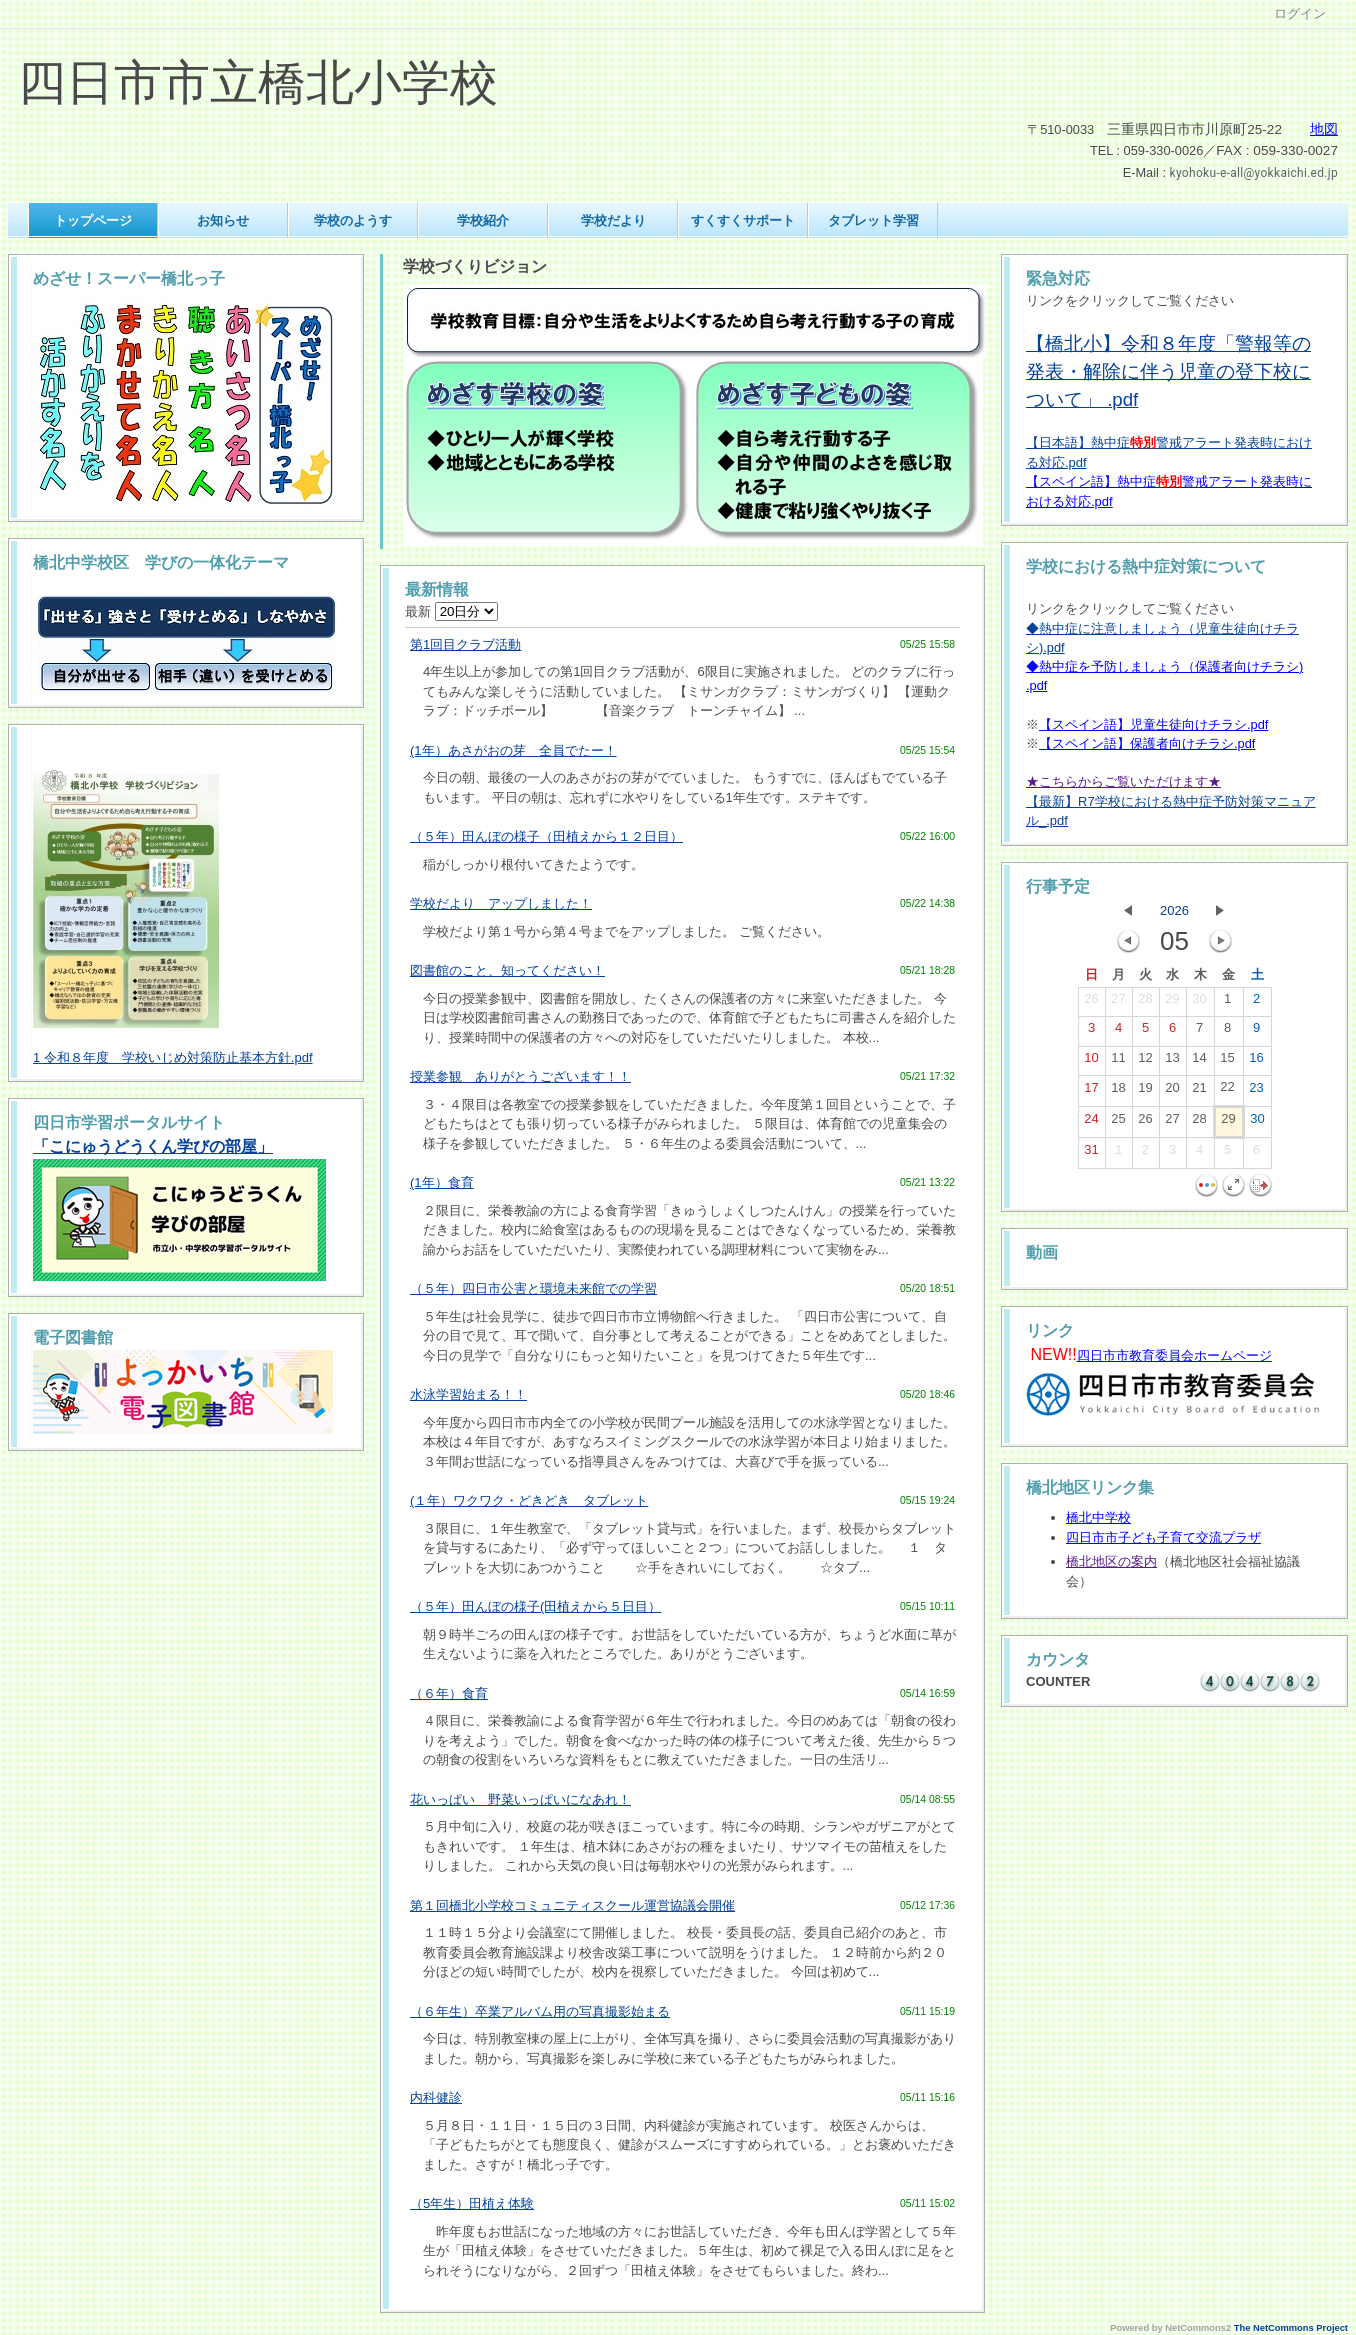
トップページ (93, 220)
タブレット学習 (873, 220)
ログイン (1300, 13)
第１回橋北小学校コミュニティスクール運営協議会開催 (572, 1905)
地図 (1324, 129)
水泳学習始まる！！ (468, 1394)
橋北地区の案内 (1111, 1561)
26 (1091, 1003)
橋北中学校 (1098, 1517)
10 (1091, 1062)
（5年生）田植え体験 (472, 2203)
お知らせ (223, 220)
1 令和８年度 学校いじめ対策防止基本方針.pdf (173, 1057)
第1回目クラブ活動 (465, 644)
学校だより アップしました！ (501, 903)
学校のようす (353, 220)
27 (1118, 1003)
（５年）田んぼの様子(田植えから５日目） (535, 1606)
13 (1172, 1062)
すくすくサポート (743, 220)
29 (1172, 1003)
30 (1199, 1003)
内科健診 (436, 2097)
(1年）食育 (442, 1182)
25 (1118, 1123)
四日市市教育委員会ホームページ (1174, 1355)
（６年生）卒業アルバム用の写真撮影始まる (540, 2011)
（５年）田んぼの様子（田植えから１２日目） (546, 836)
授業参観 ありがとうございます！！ (520, 1076)
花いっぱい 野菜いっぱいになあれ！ (520, 1799)
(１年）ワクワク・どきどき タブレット (529, 1500)
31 (1091, 1154)
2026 (1174, 910)
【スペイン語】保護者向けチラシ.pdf (1147, 743)
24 (1091, 1123)
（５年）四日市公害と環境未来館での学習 (533, 1288)
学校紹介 (483, 220)
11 (1118, 1062)
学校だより (613, 220)
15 (1227, 1062)
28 (1145, 1003)
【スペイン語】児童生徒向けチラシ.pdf (1153, 724)
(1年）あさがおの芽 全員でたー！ (513, 750)
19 (1145, 1092)
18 (1118, 1092)
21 (1199, 1092)
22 (1227, 1091)
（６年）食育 (449, 1693)
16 (1256, 1062)
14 (1199, 1062)
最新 (451, 611)
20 (1172, 1092)
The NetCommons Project (1291, 2328)
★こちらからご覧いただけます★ (1123, 781)
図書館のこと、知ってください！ (507, 970)
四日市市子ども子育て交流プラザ (1163, 1537)
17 (1091, 1092)
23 (1256, 1092)
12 (1145, 1062)
